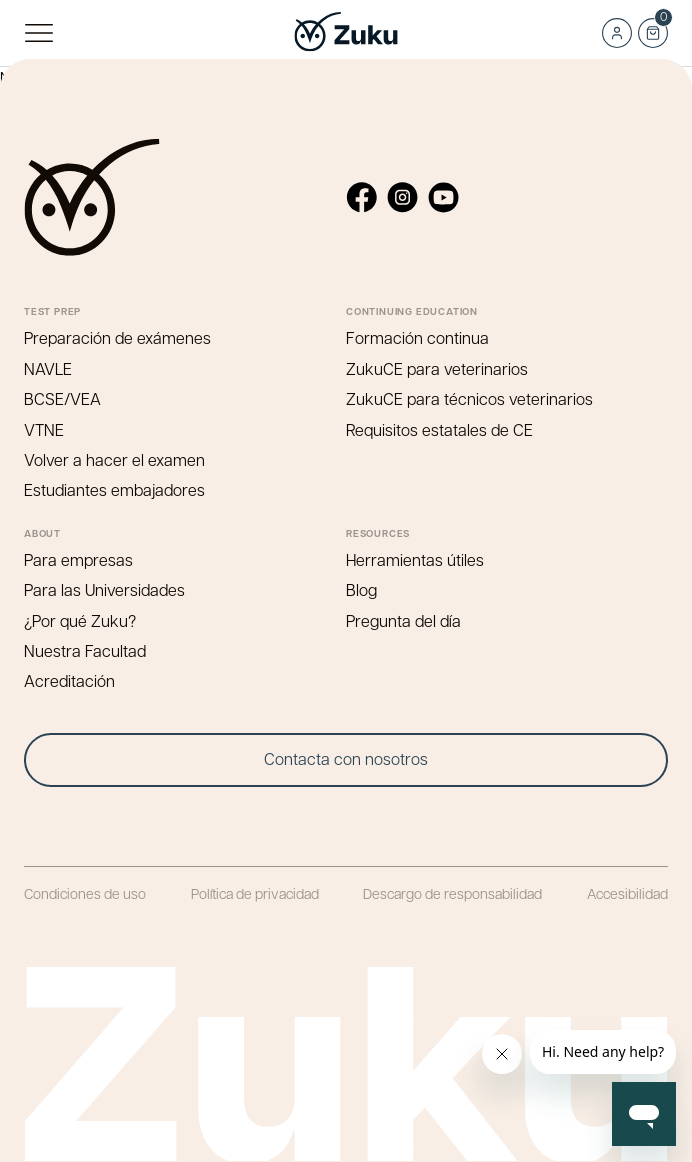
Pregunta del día (403, 620)
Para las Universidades (104, 589)
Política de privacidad (255, 893)
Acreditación (69, 680)
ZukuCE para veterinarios (437, 368)
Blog (361, 589)
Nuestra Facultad (85, 650)
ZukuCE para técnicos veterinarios (469, 398)
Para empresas (78, 559)
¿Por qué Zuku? (80, 620)
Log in (617, 33)
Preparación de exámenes (117, 337)
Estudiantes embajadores (114, 489)
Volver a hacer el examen (114, 459)
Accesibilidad (627, 893)
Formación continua (417, 337)
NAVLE (48, 368)
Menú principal (38, 33)
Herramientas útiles (415, 559)
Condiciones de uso (85, 893)
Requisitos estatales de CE (439, 429)
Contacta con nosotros (346, 758)
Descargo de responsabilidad (452, 893)
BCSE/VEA (62, 398)
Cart (653, 27)
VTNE (44, 429)
